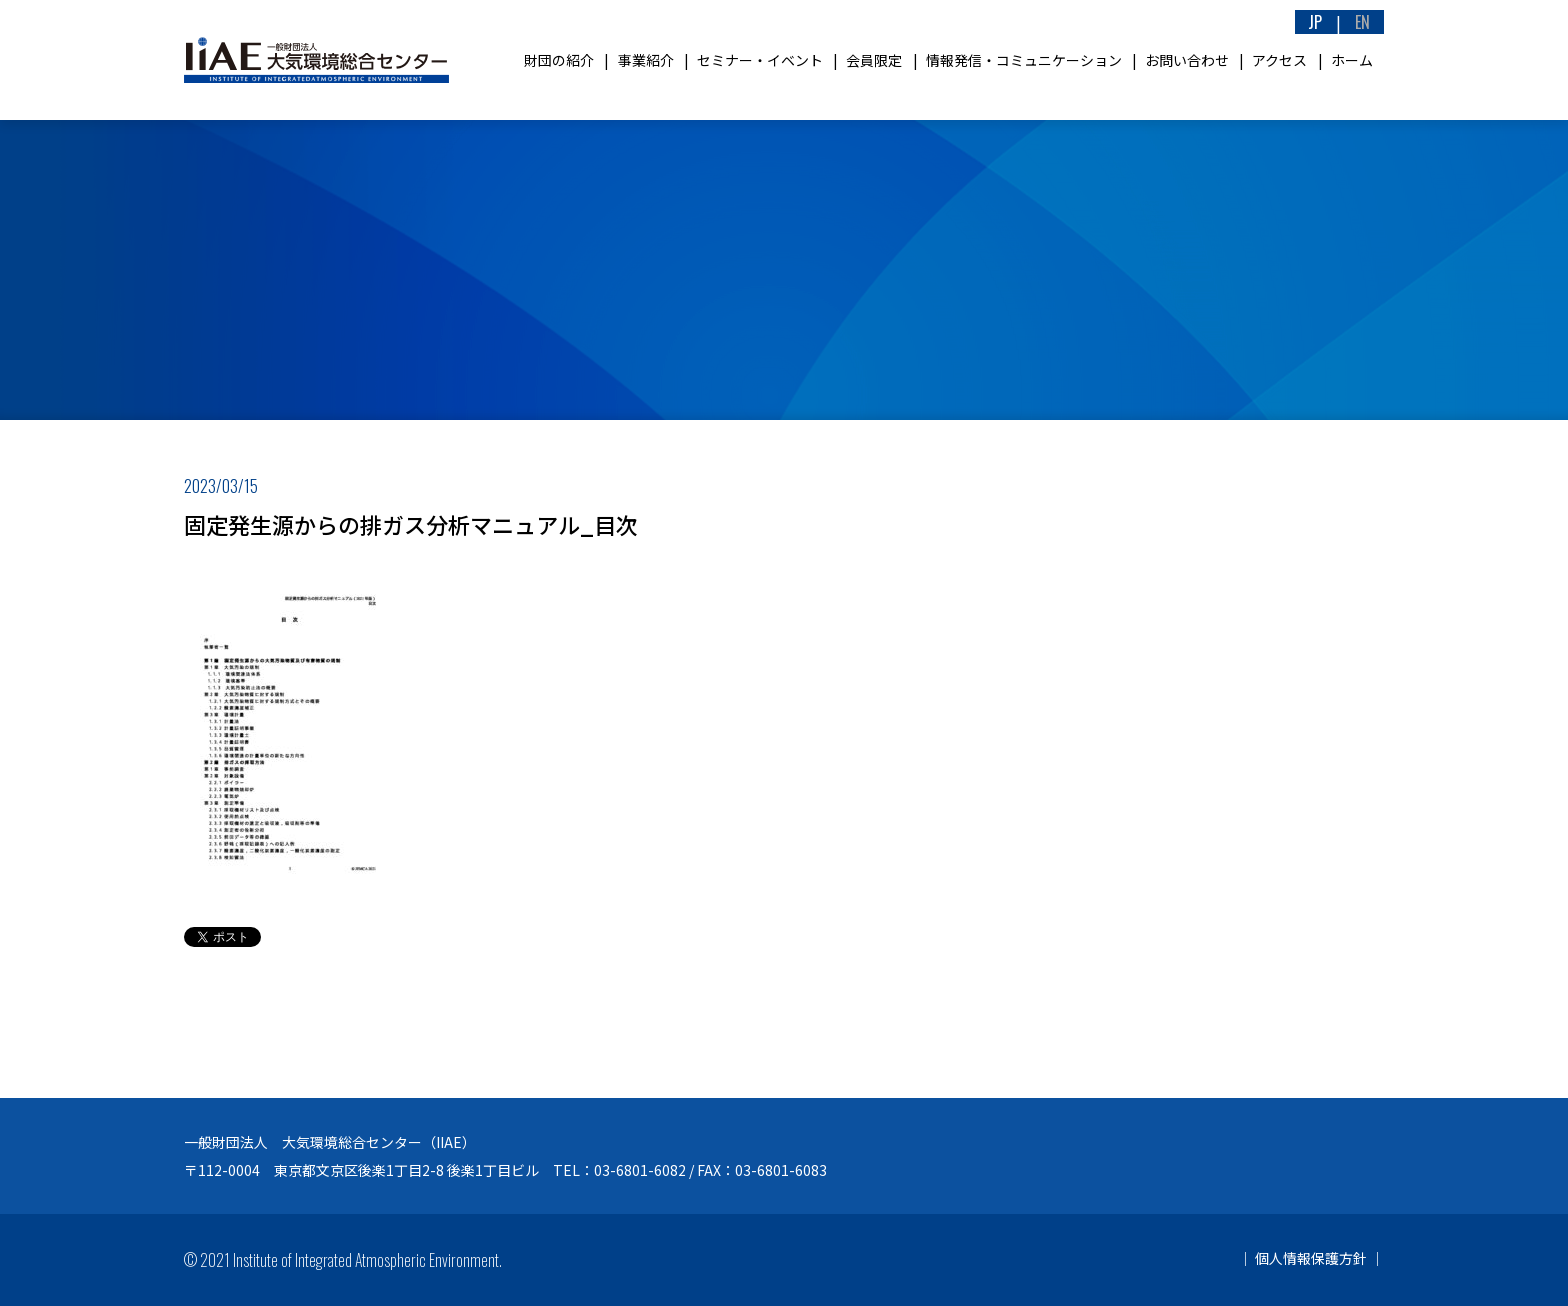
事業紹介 (646, 60)
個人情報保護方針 (1311, 1258)
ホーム (1352, 60)
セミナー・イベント (760, 60)
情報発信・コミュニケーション (1024, 60)
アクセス (1279, 60)
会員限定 (874, 60)
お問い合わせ (1187, 60)
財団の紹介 (559, 60)
